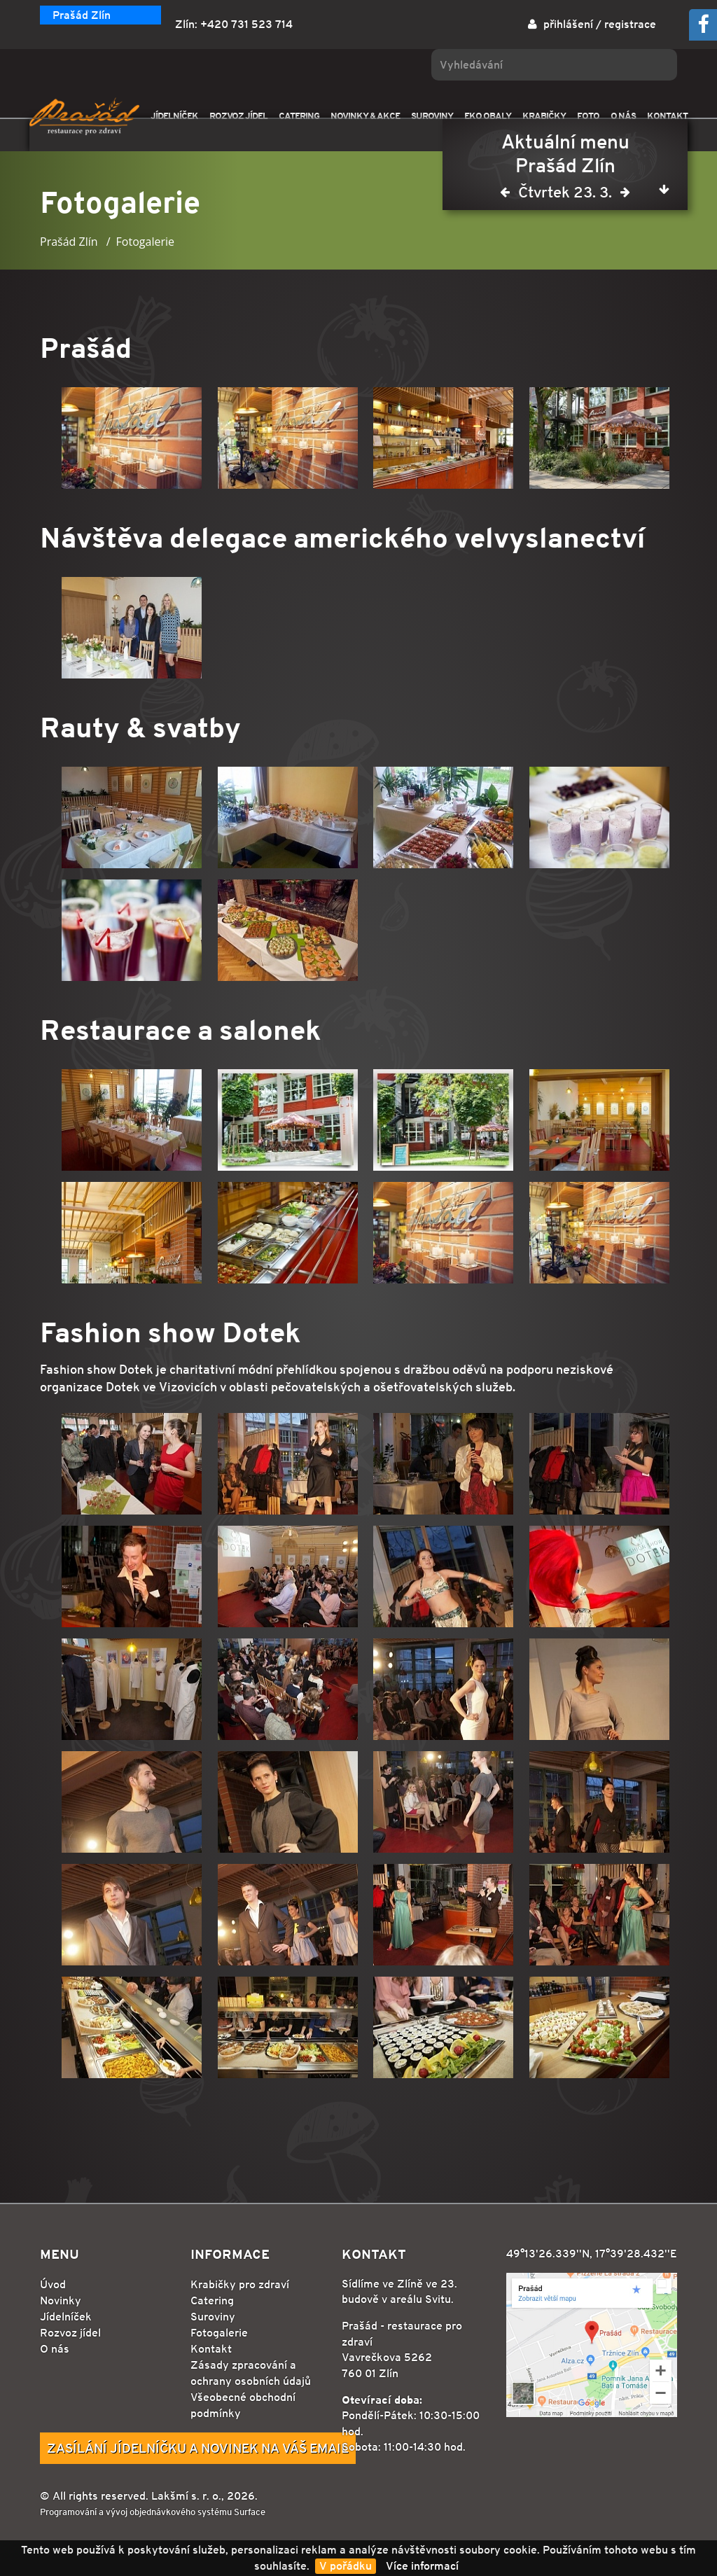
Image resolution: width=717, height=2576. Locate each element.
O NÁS (623, 116)
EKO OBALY (487, 116)
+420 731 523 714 (246, 24)
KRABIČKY (544, 116)
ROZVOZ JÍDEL (238, 116)
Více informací (422, 2565)
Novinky (60, 2300)
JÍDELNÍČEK (174, 116)
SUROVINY (432, 116)
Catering (212, 2300)
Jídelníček (66, 2316)
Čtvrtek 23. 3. (565, 195)
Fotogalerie (219, 2332)
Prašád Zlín (82, 15)
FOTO (588, 116)
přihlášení (568, 24)
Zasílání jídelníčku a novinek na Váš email (198, 2447)
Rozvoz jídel (70, 2332)
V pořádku (345, 2565)
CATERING (299, 116)
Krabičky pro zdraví (239, 2284)
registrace (630, 24)
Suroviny (212, 2316)
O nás (54, 2348)
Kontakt (211, 2348)
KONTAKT (667, 116)
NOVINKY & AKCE (365, 116)
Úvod (53, 2284)
